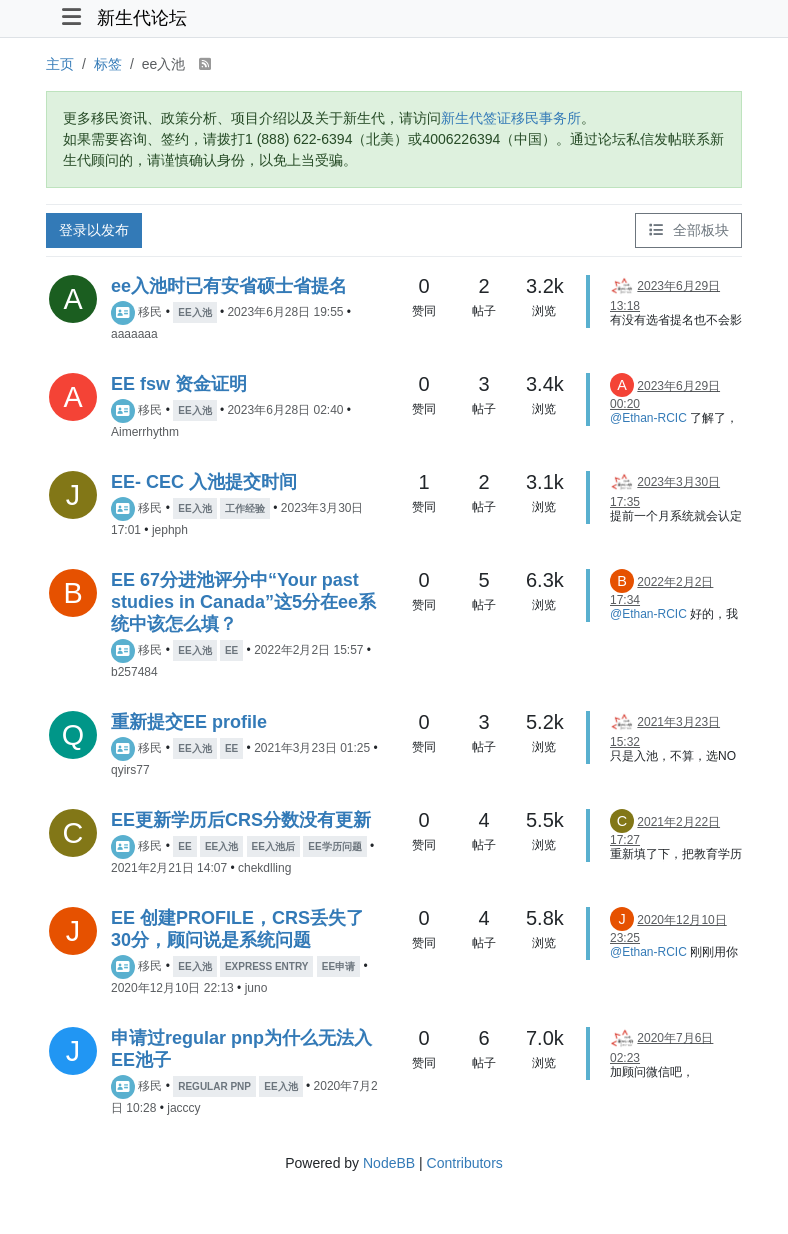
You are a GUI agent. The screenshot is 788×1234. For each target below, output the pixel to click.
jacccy (183, 1108)
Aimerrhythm (145, 432)
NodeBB (389, 1163)
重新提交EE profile (189, 722)
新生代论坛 (142, 18)
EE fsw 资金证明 (179, 384)
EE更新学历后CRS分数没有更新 (241, 820)
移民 (150, 312)
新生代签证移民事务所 (511, 118)
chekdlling (264, 868)
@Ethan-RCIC (648, 418)
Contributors (465, 1163)
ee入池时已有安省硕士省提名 (229, 286)
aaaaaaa (134, 334)
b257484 (134, 672)
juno (256, 988)
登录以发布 (94, 230)
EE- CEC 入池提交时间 (204, 482)
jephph (170, 530)
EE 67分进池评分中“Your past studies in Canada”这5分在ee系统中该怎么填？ (243, 602)
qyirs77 (130, 770)
